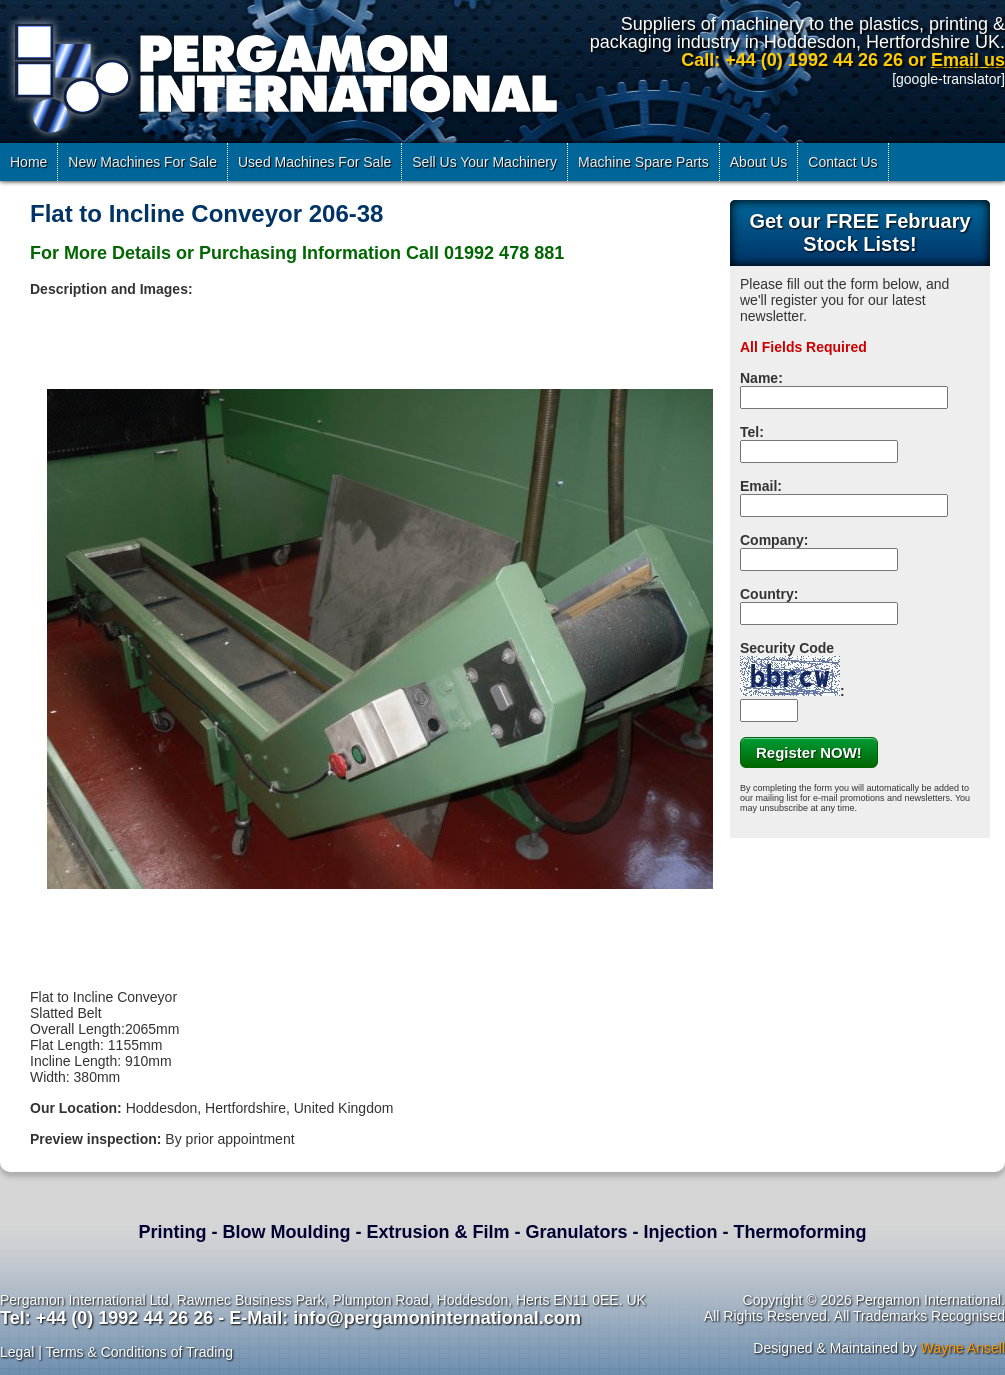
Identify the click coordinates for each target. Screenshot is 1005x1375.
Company (772, 540)
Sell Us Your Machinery (484, 162)
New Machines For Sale (142, 162)
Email (758, 486)
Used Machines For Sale (314, 162)
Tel (749, 432)
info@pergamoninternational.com (437, 1318)
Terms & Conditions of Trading (139, 1352)
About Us (759, 162)
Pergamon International (282, 74)
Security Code (790, 668)
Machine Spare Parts (643, 162)
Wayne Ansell (963, 1348)
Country (767, 594)
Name (759, 378)
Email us (968, 60)
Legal (17, 1352)
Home (28, 162)
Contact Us (842, 162)
